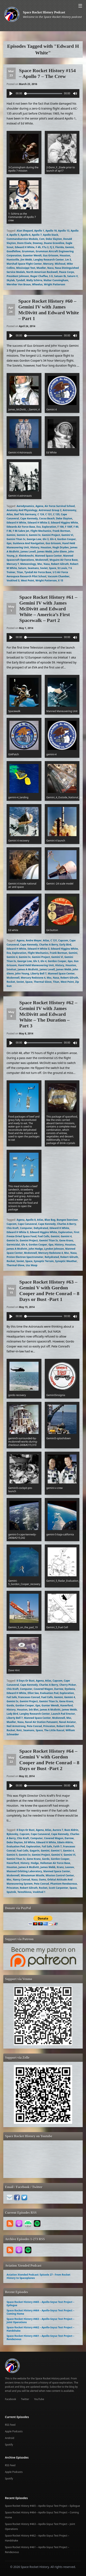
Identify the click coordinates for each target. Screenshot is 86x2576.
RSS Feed (10, 2425)
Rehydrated (52, 1257)
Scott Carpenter (58, 1888)
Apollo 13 (64, 230)
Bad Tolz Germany (25, 514)
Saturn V (72, 276)
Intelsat (11, 969)
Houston (65, 255)
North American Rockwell (42, 272)
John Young (22, 973)
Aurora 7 (58, 1830)
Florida (59, 247)
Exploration (49, 526)
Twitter (25, 2399)
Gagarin (34, 1850)
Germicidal (13, 1244)
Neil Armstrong (16, 1726)
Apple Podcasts (14, 2431)
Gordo (10, 1705)
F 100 (61, 526)
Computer (26, 1228)
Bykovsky (12, 1834)
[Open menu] (80, 6)
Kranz (60, 1867)
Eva (38, 526)
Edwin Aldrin (65, 1842)
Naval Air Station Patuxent (41, 1722)
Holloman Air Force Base (55, 1863)
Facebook (10, 2399)
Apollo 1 (39, 230)
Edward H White (24, 247)
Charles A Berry (48, 944)
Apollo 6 (26, 235)
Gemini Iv (35, 535)
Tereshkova (24, 1892)
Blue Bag (50, 1220)
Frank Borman (61, 531)
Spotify (9, 2444)
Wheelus (37, 284)
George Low (34, 539)
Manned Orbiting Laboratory (24, 1871)
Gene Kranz (66, 1240)
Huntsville (13, 259)
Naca (50, 268)
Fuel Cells (43, 1236)
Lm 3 (68, 259)
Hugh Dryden (60, 547)
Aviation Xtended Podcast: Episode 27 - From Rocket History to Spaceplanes (38, 2276)
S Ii (51, 276)
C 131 (48, 514)
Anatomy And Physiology (22, 510)
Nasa (47, 564)
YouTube (39, 2399)
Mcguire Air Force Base (63, 560)
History (34, 547)
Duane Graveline (54, 243)
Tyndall (20, 280)
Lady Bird (12, 1713)
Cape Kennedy (29, 518)
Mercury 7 (13, 564)
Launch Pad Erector (63, 1713)
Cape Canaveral (27, 1224)
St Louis (62, 568)
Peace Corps (66, 272)
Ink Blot (33, 1709)
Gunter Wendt (50, 1705)
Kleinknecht (26, 555)
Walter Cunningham (56, 280)
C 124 (41, 514)
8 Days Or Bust (26, 1680)
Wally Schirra (34, 280)
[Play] (11, 93)
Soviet (44, 568)
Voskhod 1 (39, 1892)
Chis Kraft (13, 1228)
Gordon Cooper (66, 539)
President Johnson (18, 276)
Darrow (58, 1689)
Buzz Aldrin (71, 1830)
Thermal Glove (43, 982)
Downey (38, 243)
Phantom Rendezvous (63, 1883)
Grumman (28, 251)
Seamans (33, 568)
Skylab (11, 280)
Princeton (49, 1726)
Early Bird (65, 944)
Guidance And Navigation (28, 543)
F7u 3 (45, 247)
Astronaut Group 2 (50, 510)
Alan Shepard (25, 230)
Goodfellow (14, 251)
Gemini (69, 247)
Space (52, 568)
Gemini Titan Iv (16, 539)
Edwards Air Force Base (21, 526)
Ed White (29, 1842)
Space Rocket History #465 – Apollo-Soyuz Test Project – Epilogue (40, 2303)
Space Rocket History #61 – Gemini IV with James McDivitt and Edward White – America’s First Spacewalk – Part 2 (48, 608)
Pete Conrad (34, 1726)
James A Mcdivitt (28, 969)
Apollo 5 (14, 235)
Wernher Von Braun (19, 284)
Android (9, 2438)
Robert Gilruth (60, 564)
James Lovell (28, 551)
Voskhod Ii (13, 580)
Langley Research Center (48, 259)
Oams (42, 1879)
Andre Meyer (34, 940)
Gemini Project (51, 535)
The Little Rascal (54, 1730)
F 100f (68, 526)
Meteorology (28, 564)
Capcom (63, 940)
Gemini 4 (22, 535)
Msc (39, 564)
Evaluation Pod (49, 1693)
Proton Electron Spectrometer (25, 1257)
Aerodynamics (25, 506)
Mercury (48, 263)
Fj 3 (52, 247)
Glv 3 (45, 539)
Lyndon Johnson (54, 1248)
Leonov (69, 1867)
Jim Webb (26, 259)
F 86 (9, 531)
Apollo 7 (37, 235)
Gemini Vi (67, 535)
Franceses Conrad (29, 1697)
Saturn (22, 568)
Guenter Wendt (32, 255)
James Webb (44, 551)
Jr (17, 555)
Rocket (11, 982)
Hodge (35, 1863)
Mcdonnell (41, 560)
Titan (20, 572)
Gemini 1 (56, 1850)
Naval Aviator (67, 1722)
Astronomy (69, 510)
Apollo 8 (31, 1220)
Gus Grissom (50, 255)
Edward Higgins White (64, 522)
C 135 (56, 514)
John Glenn (60, 551)
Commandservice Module (22, 239)
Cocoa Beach (47, 518)
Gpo (9, 543)
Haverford (66, 1705)
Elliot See (33, 1693)
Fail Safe (12, 1697)
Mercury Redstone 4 (33, 977)
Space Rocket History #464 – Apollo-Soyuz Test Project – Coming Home (40, 2312)
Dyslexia (70, 1689)
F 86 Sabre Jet (21, 531)
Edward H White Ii (39, 522)
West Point (27, 580)
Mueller (41, 268)
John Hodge (35, 1248)
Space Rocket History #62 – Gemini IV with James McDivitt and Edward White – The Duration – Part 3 (48, 1014)
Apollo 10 (51, 230)
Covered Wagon (43, 1689)
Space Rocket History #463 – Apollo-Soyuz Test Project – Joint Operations (40, 2320)
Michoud (60, 263)
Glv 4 (53, 539)
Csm (41, 239)
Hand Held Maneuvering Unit (36, 965)
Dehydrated (41, 1228)
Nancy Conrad (21, 1879)
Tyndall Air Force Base (37, 572)
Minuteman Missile (32, 1875)
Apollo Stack (50, 235)
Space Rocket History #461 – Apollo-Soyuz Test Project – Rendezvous (40, 2337)
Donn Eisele (24, 243)
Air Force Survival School (60, 506)
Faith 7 (57, 1846)
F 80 (76, 526)
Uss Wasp (31, 1265)
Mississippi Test (25, 268)
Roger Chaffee (39, 276)
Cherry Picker (67, 1685)
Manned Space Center (48, 555)
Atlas (10, 514)
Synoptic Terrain (44, 1261)
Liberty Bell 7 (39, 973)
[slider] (43, 94)
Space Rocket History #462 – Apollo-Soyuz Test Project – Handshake (40, 2329)
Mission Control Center (60, 1875)
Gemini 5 (12, 1854)
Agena (39, 506)
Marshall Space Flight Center (24, 263)
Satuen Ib (60, 276)
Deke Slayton (54, 239)
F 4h (38, 247)
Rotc (19, 1730)
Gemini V (56, 1854)
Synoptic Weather (66, 1261)
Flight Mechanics (41, 531)
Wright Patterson (54, 284)
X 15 (60, 580)
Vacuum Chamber (59, 576)
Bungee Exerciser (67, 1220)
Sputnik (11, 1892)
